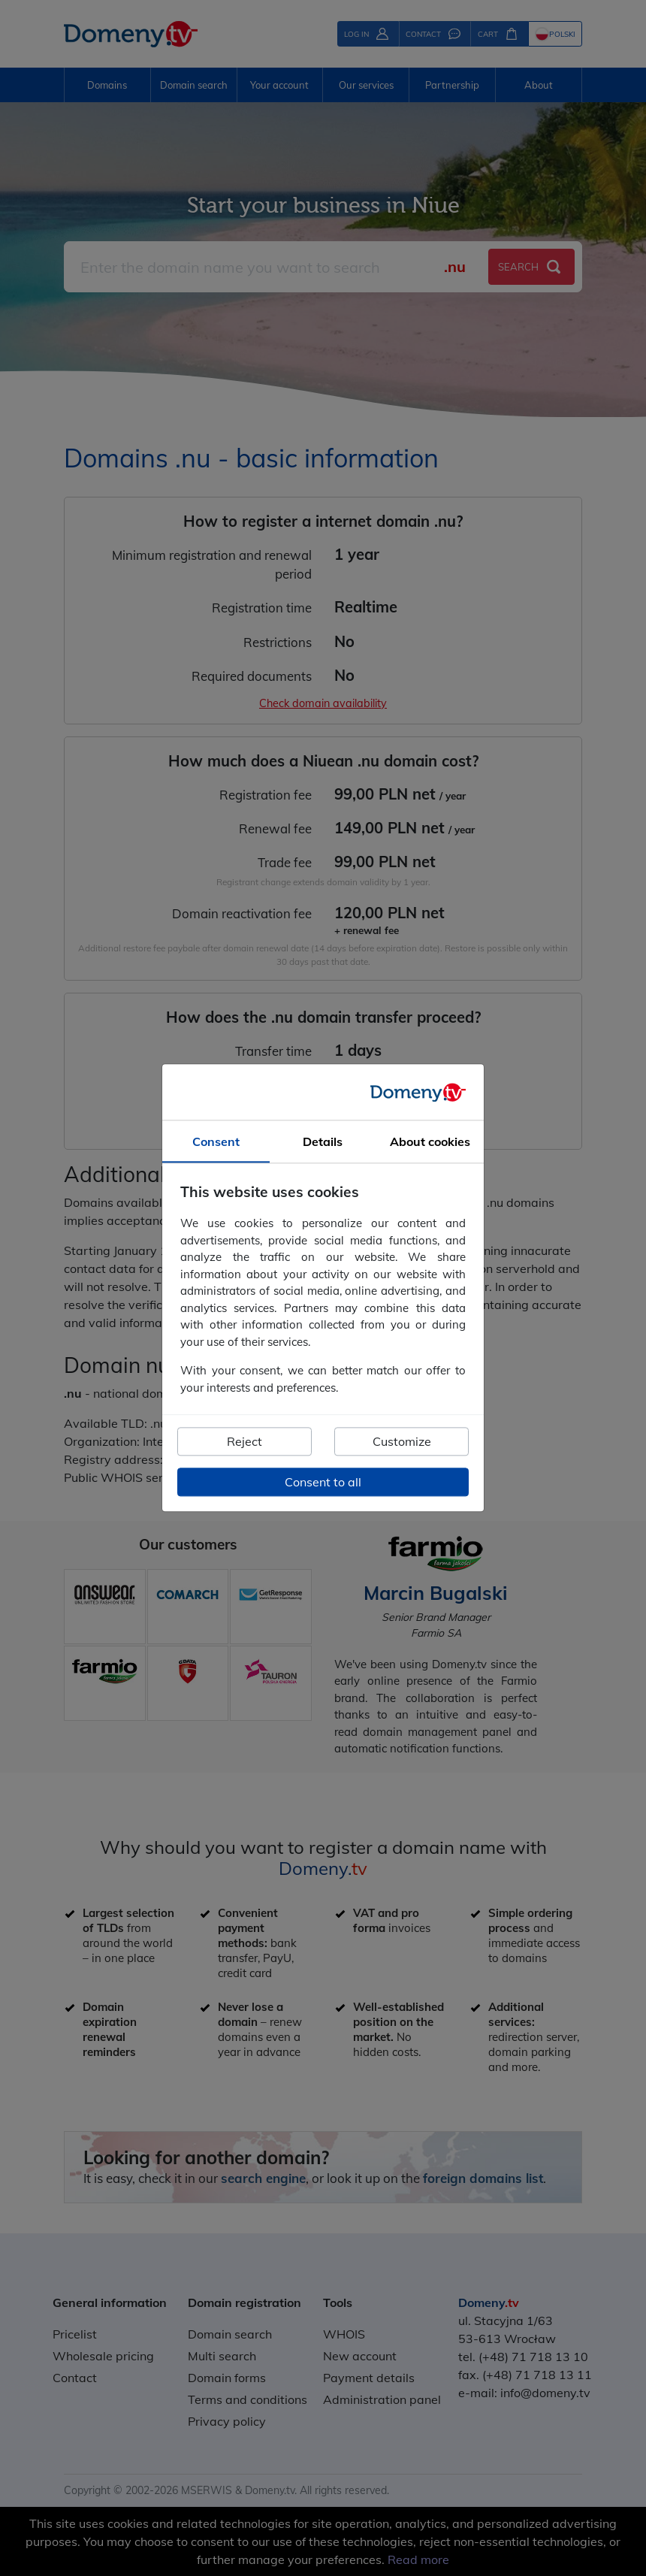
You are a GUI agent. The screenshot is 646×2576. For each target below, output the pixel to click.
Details (323, 1142)
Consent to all (323, 1482)
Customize (402, 1442)
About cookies (430, 1142)
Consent (216, 1142)
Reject (244, 1442)
